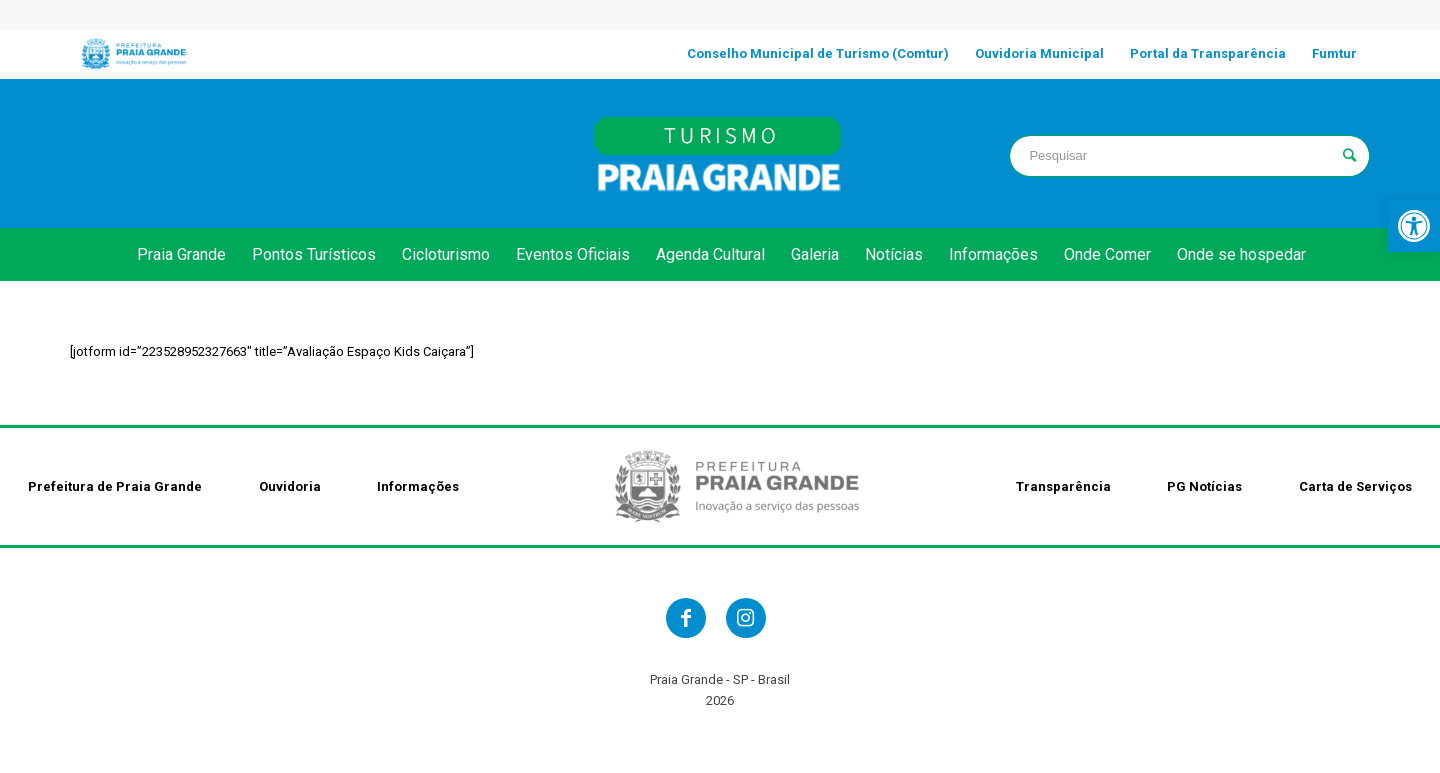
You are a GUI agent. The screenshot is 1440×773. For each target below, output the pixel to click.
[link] (1414, 226)
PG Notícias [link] (1204, 486)
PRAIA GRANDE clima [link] (250, 153)
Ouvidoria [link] (290, 486)
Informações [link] (418, 486)
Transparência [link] (1063, 486)
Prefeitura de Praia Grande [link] (115, 486)
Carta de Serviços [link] (1355, 486)
